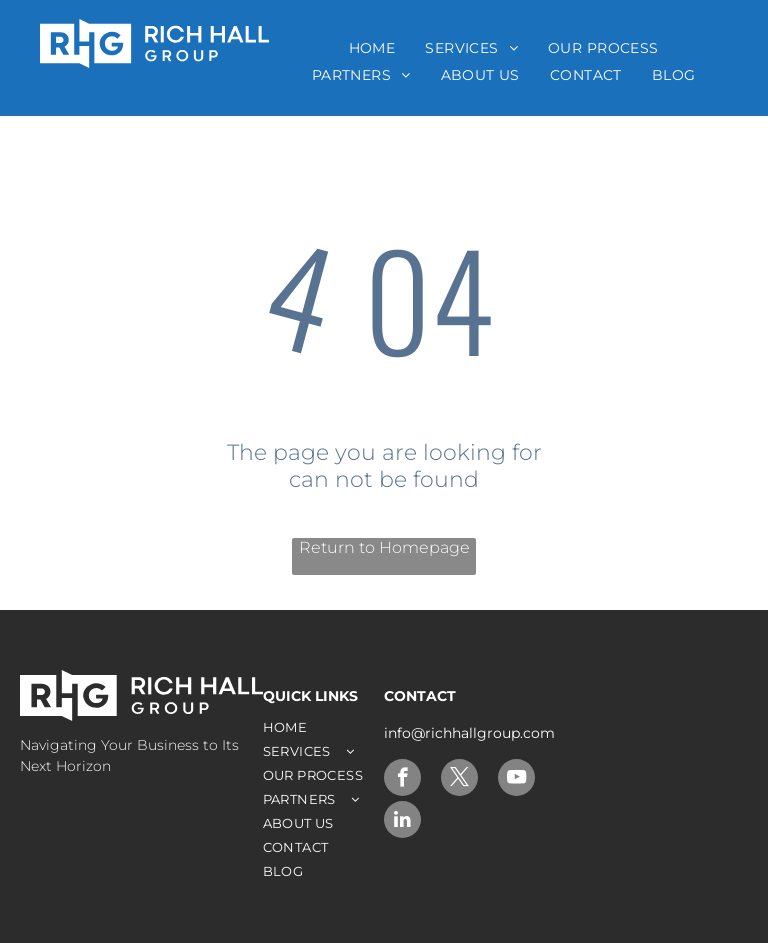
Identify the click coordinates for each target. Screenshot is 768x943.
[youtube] (516, 780)
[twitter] (459, 780)
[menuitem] (372, 48)
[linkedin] (402, 822)
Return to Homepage (384, 547)
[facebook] (402, 780)
